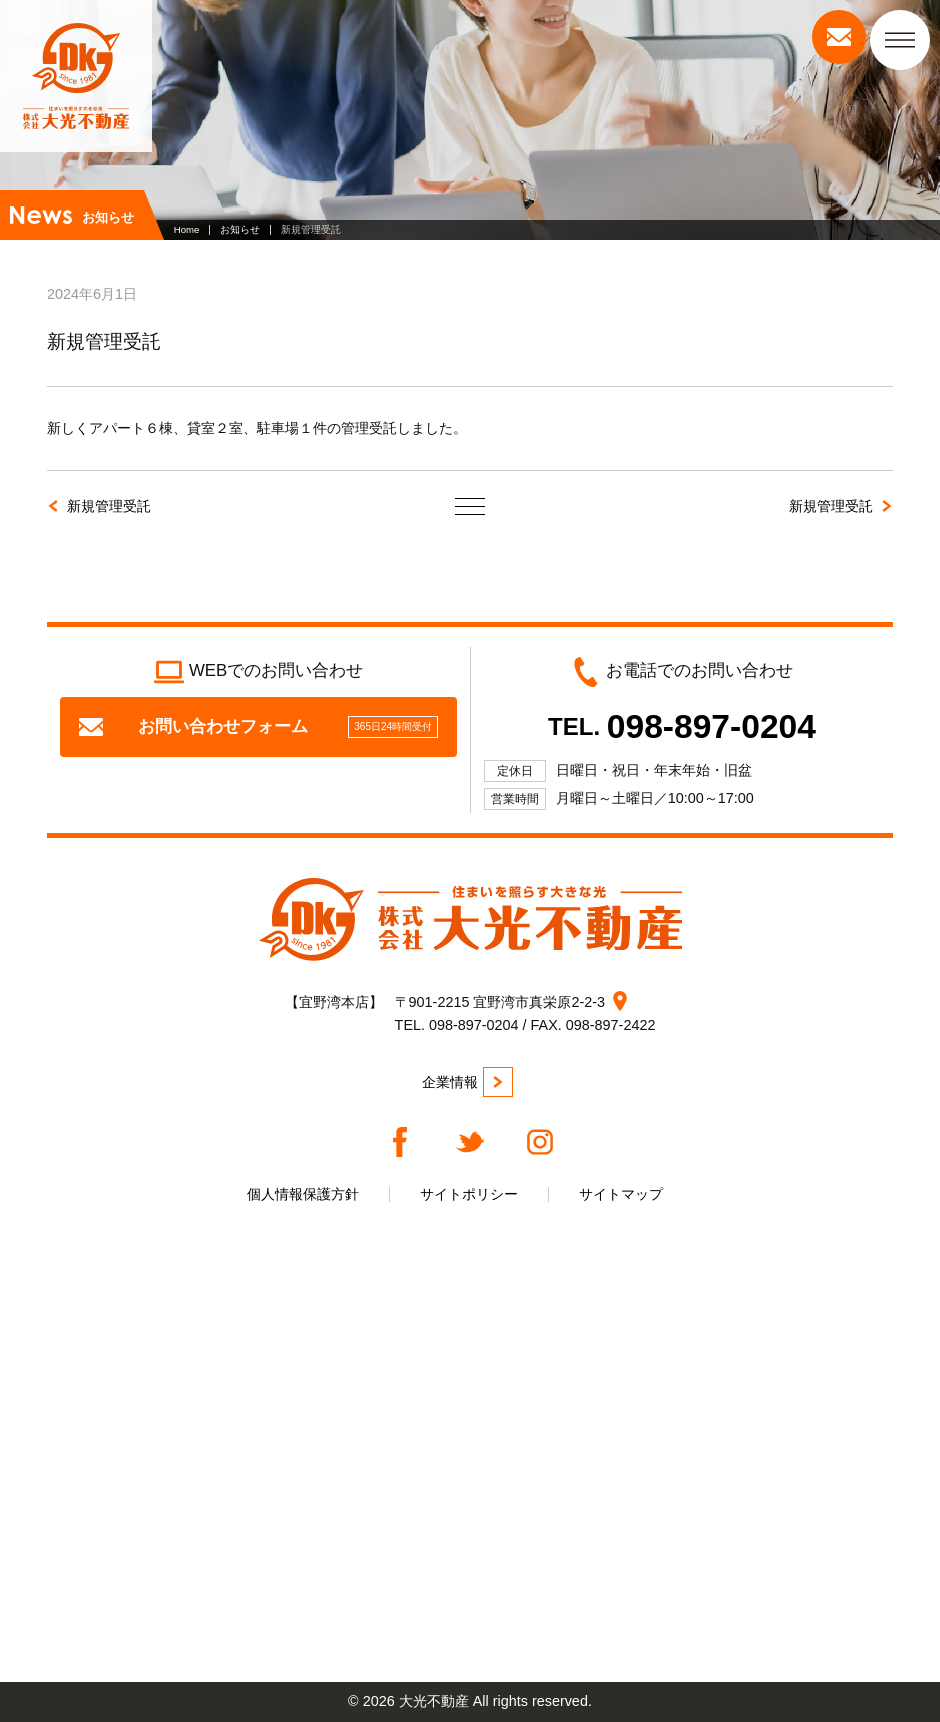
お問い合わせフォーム (258, 727)
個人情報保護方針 (303, 1194)
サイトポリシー (469, 1194)
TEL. (682, 726)
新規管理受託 (109, 506)
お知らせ (240, 229)
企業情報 (467, 1082)
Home (187, 229)
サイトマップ (621, 1194)
